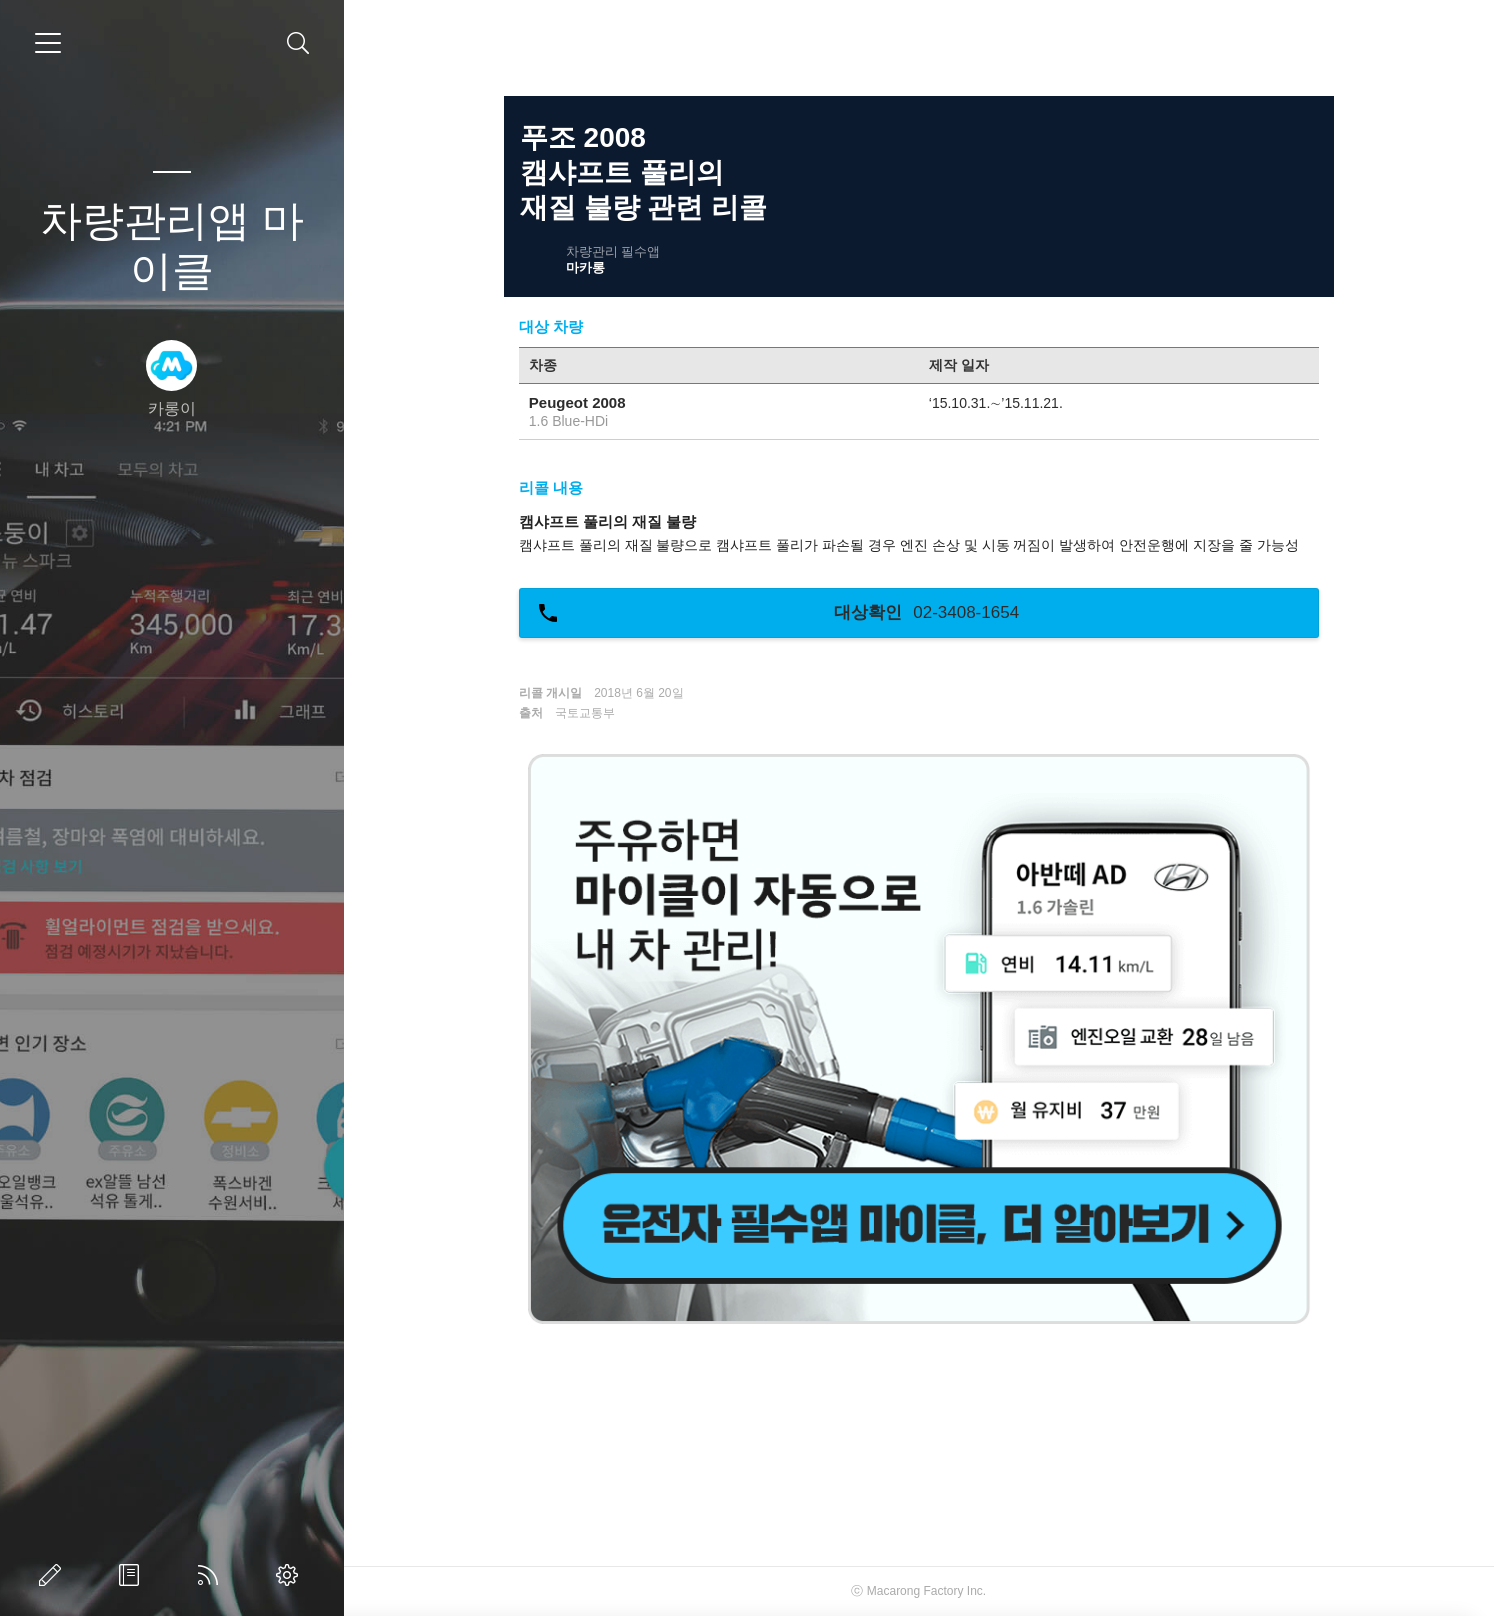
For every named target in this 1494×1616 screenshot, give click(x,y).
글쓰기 (54, 1575)
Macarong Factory (915, 1591)
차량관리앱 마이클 (172, 245)
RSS (212, 1575)
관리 (291, 1575)
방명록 (133, 1575)
